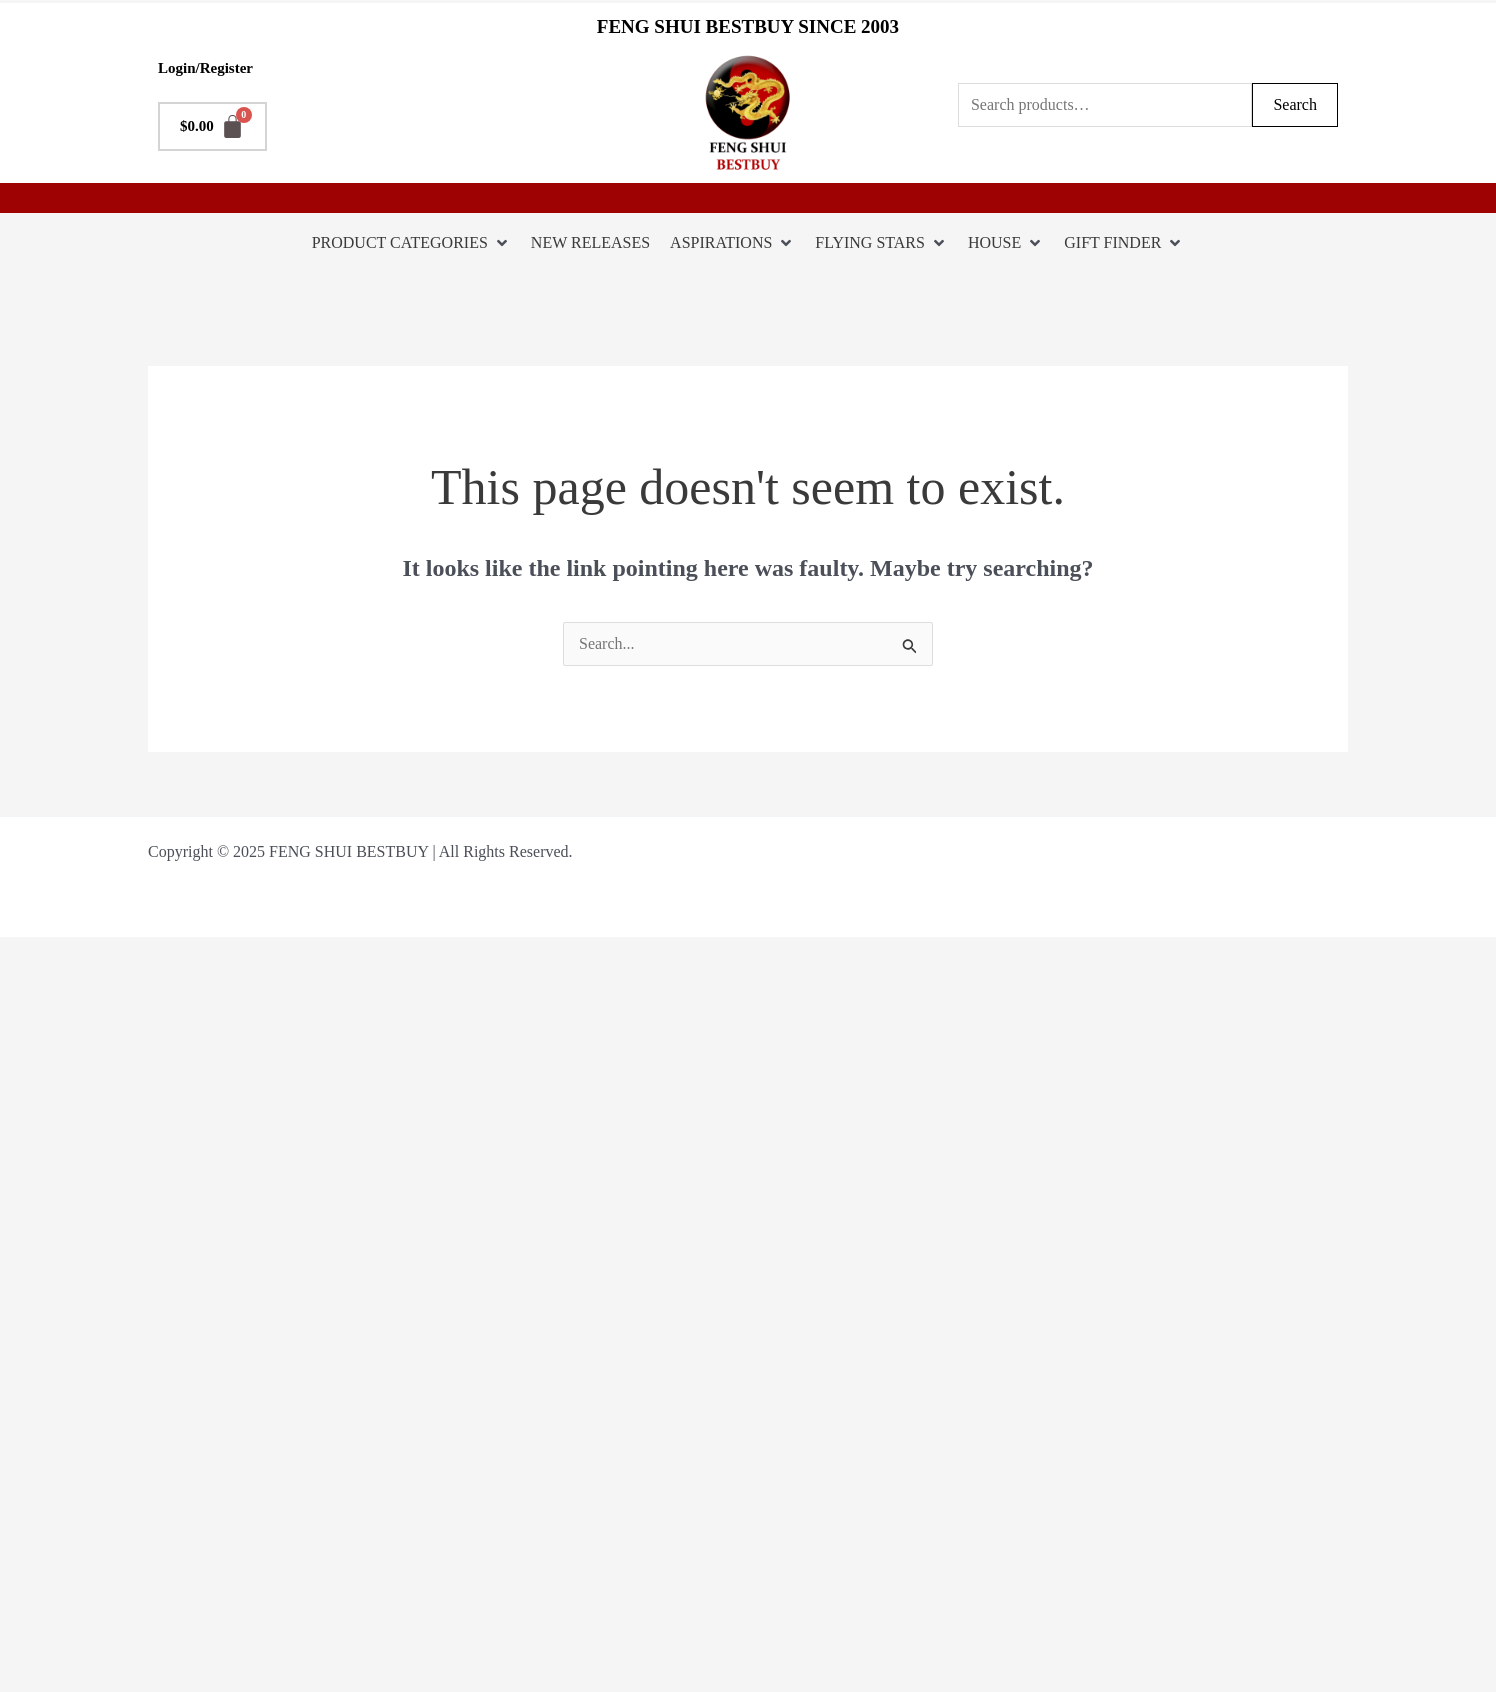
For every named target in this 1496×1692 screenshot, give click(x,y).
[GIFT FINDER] (1124, 243)
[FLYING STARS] (881, 243)
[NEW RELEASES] (590, 243)
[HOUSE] (1006, 243)
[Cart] (212, 126)
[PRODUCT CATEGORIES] (411, 243)
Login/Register (205, 68)
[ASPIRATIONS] (732, 243)
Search (1295, 104)
